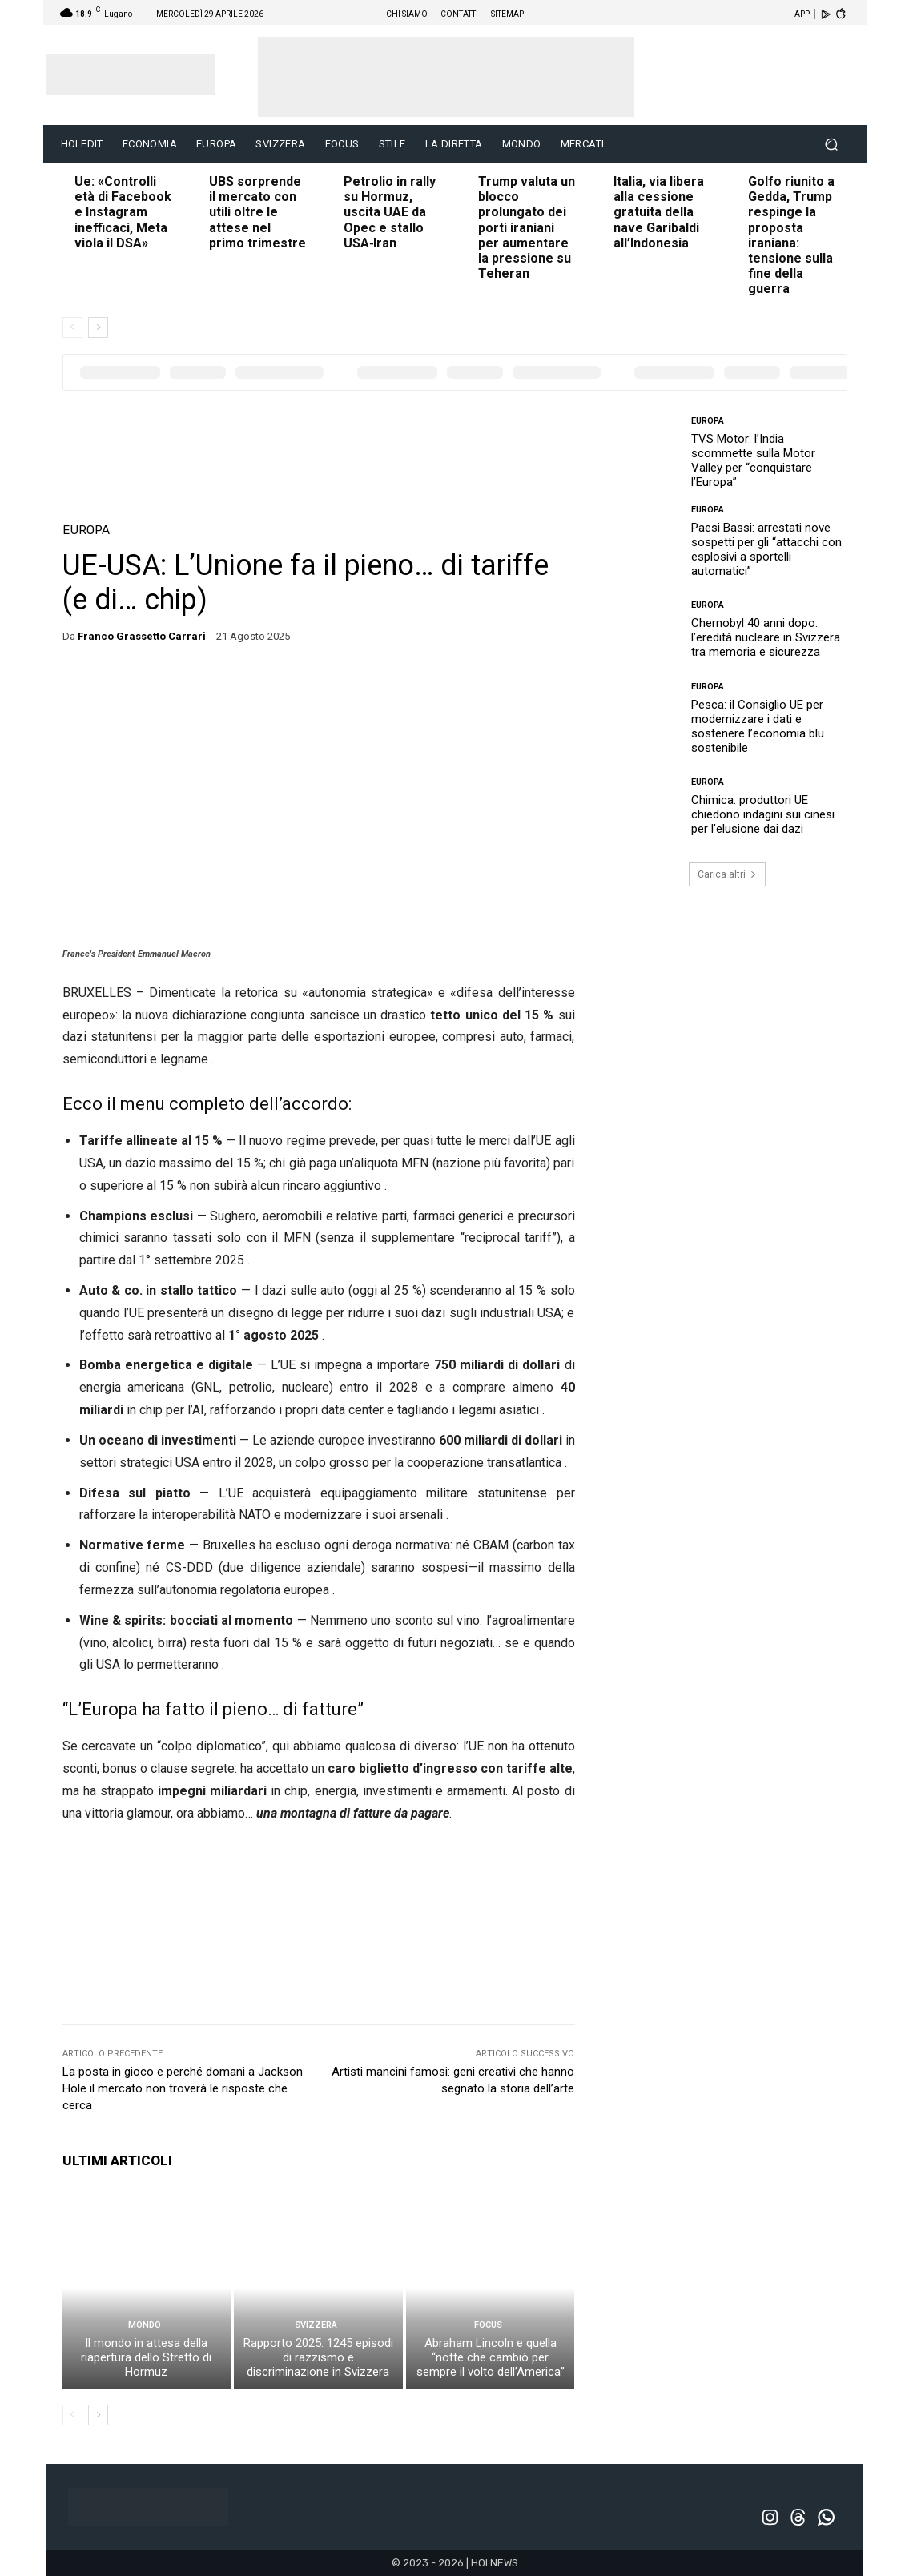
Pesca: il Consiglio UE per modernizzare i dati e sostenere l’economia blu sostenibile (757, 726)
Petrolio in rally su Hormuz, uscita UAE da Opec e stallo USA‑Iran (390, 212)
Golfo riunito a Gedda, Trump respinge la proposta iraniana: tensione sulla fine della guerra (791, 235)
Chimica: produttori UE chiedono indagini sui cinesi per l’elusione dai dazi (763, 814)
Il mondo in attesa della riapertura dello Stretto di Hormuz (146, 2357)
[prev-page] (72, 327)
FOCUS (488, 2325)
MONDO (144, 2325)
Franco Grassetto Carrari (142, 636)
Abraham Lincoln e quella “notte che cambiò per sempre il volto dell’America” (490, 2357)
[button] (832, 144)
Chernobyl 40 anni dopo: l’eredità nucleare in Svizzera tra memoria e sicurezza (765, 637)
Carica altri (727, 874)
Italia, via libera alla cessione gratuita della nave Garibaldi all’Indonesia (658, 212)
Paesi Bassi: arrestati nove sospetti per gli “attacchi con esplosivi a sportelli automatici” (766, 549)
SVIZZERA (316, 2325)
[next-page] (98, 327)
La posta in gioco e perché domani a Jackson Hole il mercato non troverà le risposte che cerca (182, 2088)
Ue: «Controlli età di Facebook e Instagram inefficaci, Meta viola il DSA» (122, 212)
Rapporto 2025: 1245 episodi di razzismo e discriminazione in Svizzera (318, 2357)
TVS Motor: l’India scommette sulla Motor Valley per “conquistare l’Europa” (753, 460)
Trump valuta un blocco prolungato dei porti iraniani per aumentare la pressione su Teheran (526, 227)
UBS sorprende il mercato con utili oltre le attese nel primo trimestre (257, 212)
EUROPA (86, 530)
